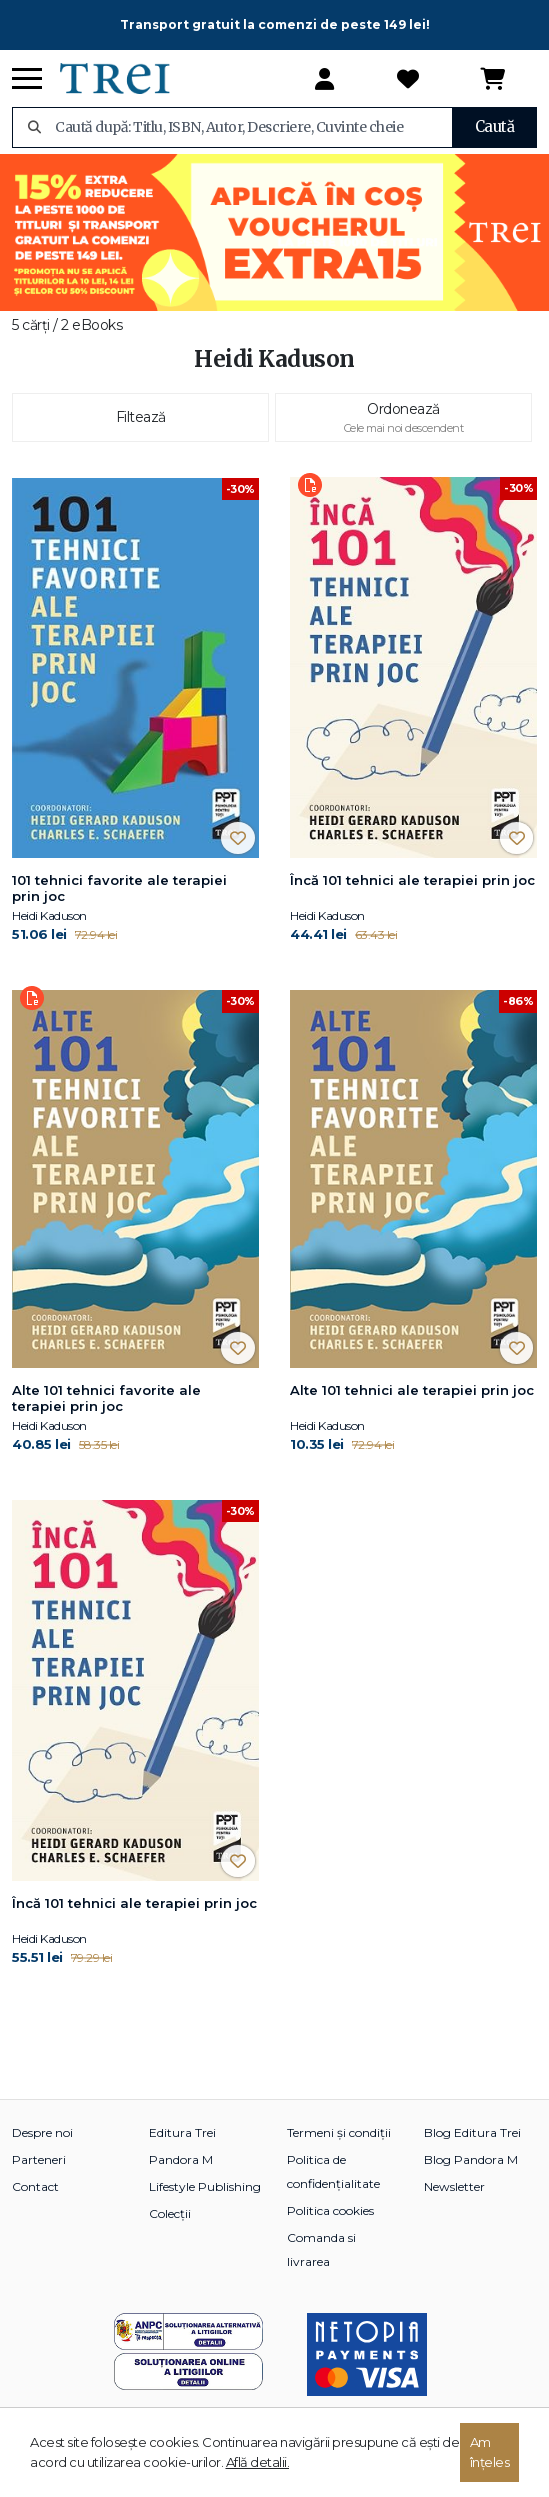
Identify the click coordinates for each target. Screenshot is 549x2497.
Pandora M (181, 2159)
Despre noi (42, 2132)
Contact (35, 2186)
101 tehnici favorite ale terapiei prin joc (119, 888)
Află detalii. (258, 2462)
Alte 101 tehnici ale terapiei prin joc (412, 1390)
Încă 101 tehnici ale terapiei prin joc (412, 880)
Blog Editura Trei (472, 2132)
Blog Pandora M (471, 2159)
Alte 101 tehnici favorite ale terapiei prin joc (106, 1398)
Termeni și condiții (339, 2132)
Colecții (170, 2213)
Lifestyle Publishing (205, 2186)
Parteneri (39, 2159)
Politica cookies (330, 2210)
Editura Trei (182, 2132)
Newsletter (454, 2186)
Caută (495, 126)
